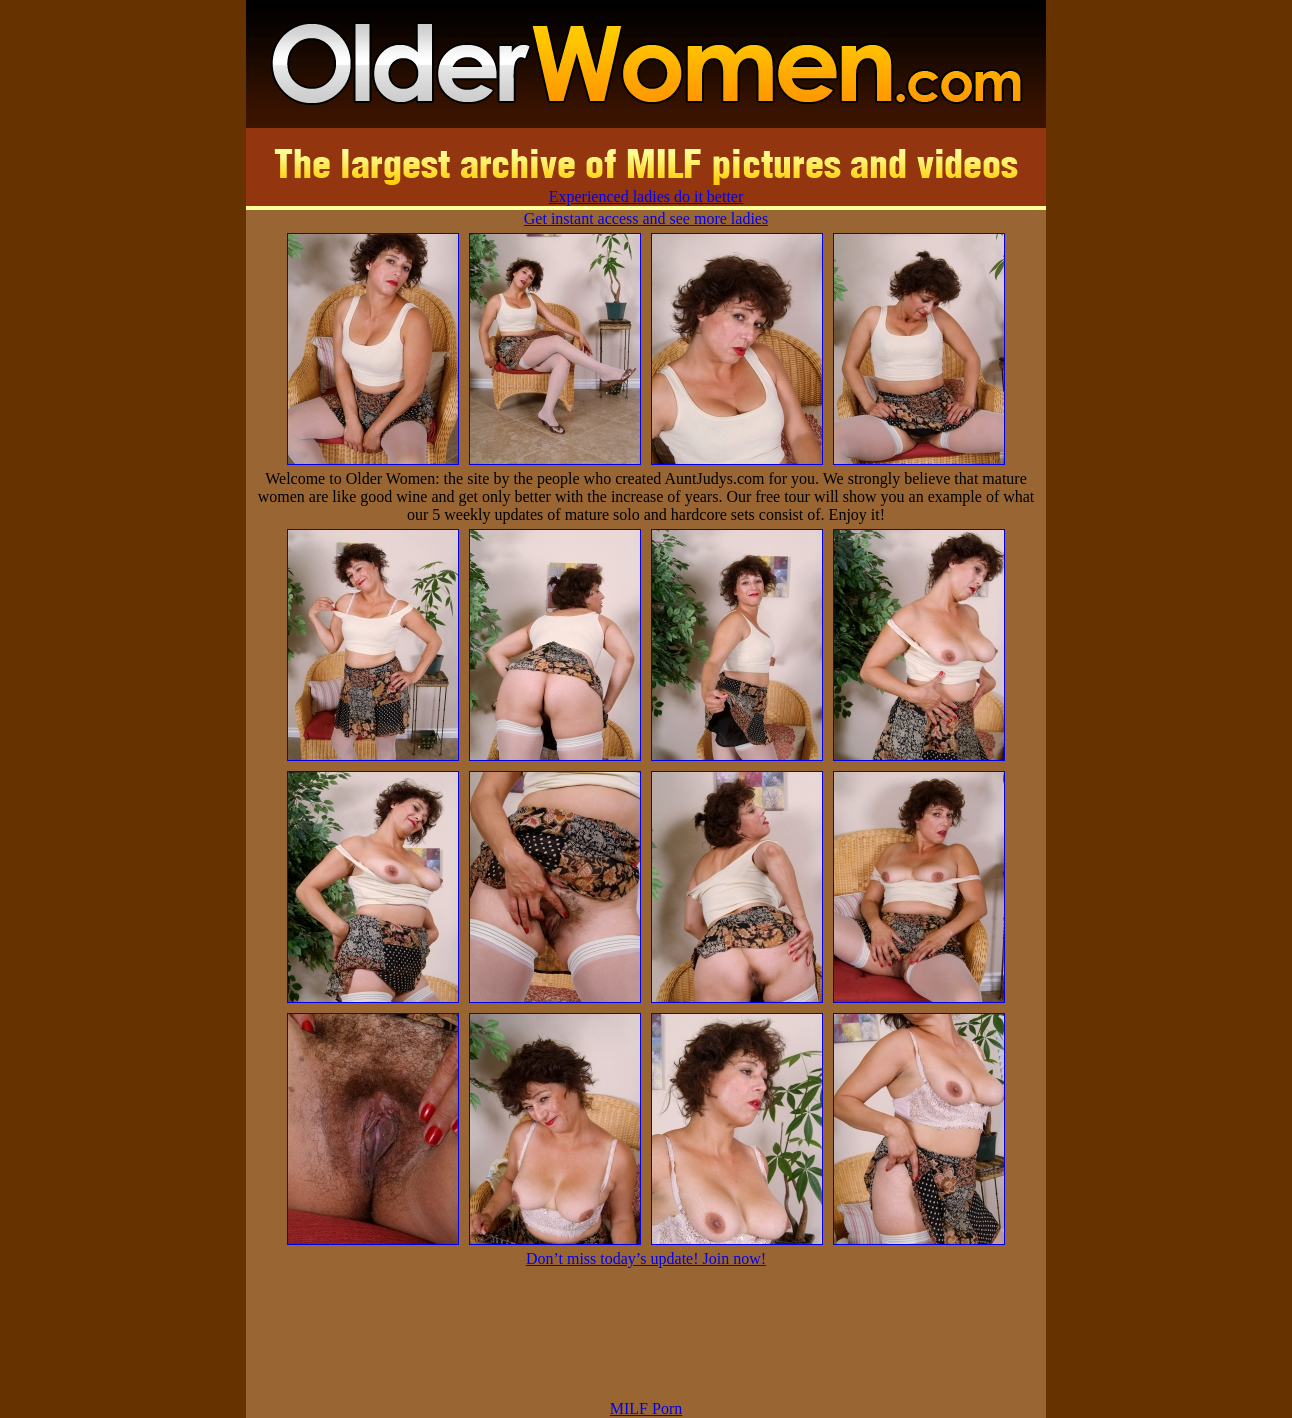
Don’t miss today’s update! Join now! (646, 1258)
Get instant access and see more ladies (646, 218)
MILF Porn (646, 1408)
